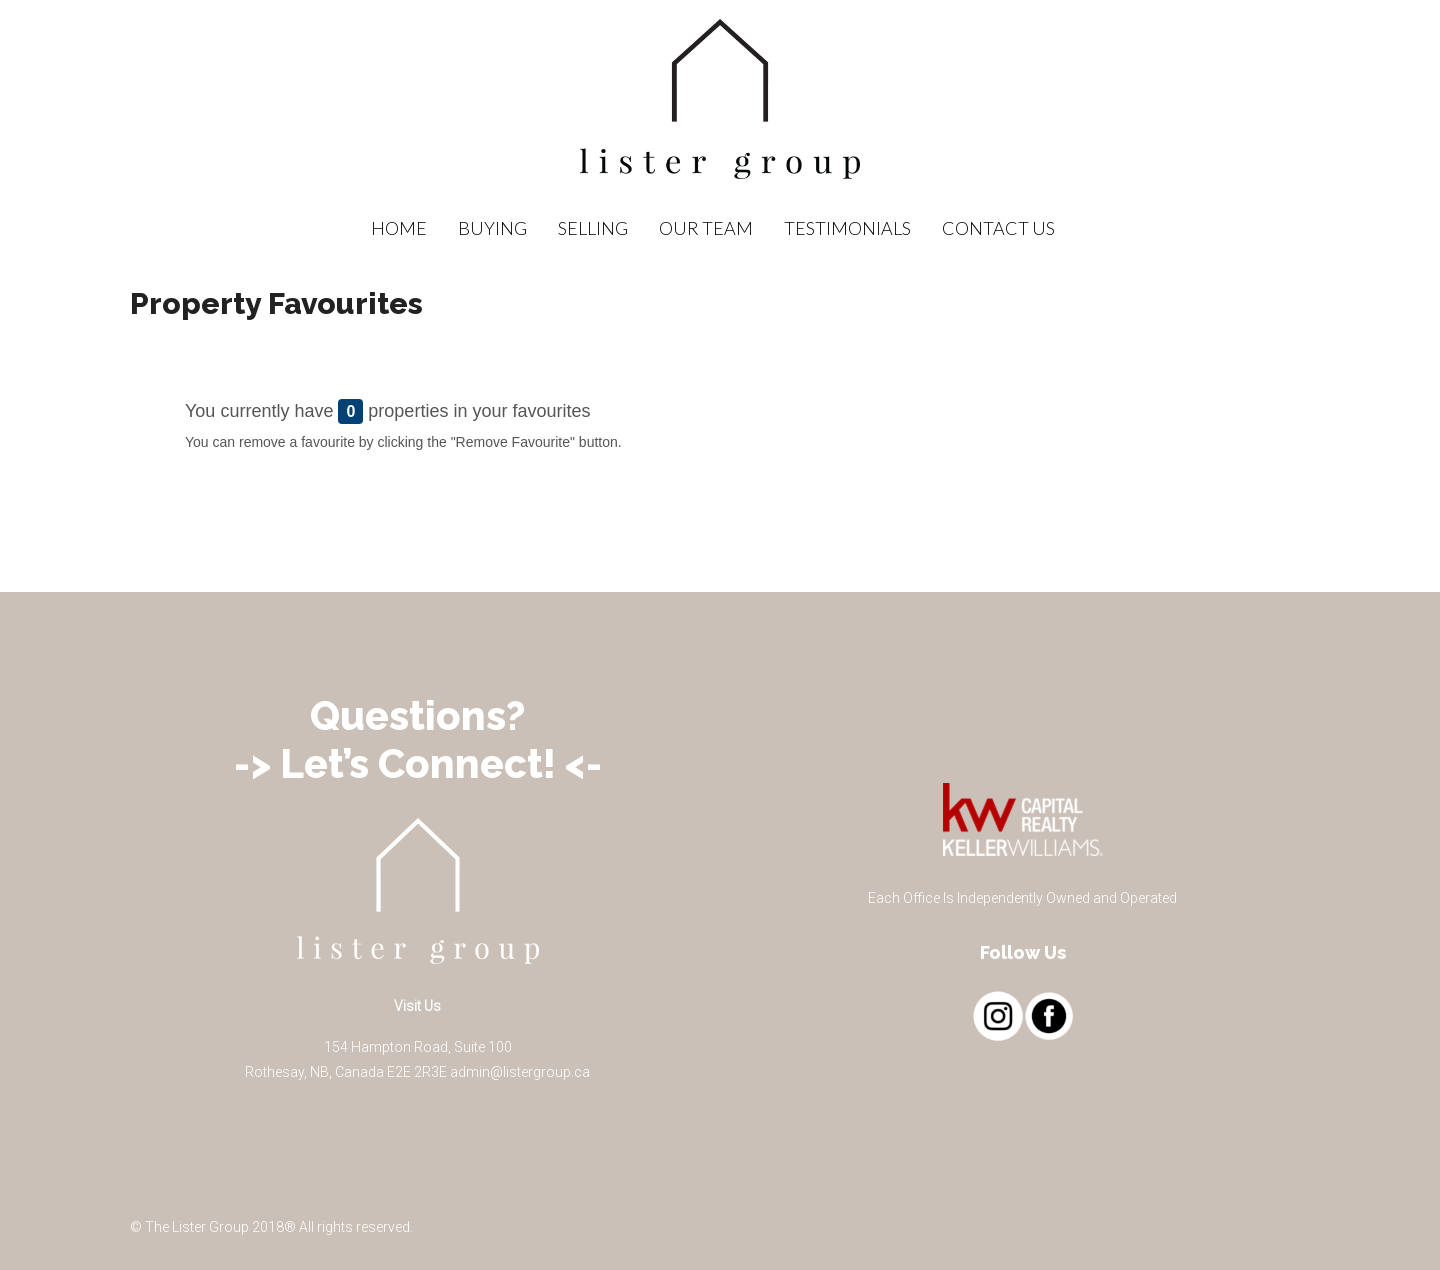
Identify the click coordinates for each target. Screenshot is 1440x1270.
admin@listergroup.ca (520, 1072)
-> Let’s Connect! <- (418, 763)
